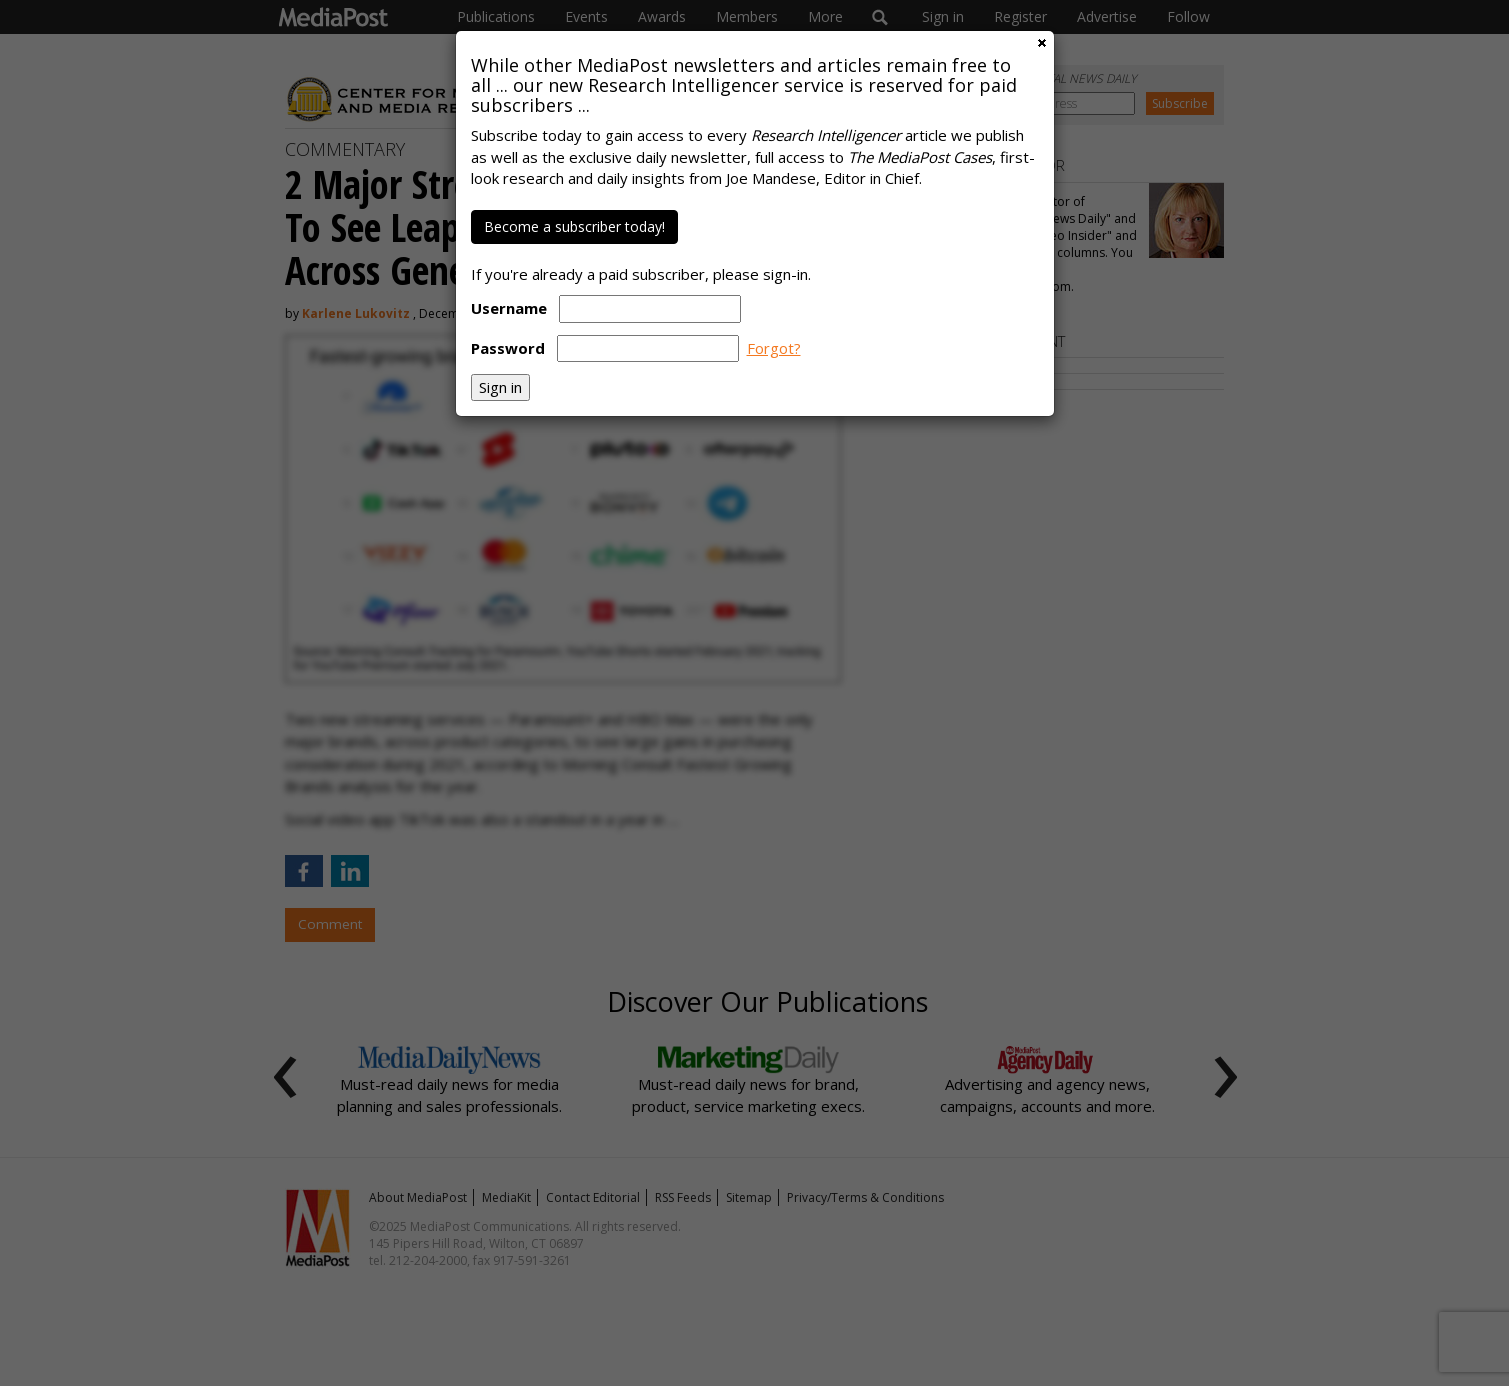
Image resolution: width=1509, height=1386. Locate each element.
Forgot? (774, 348)
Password (508, 348)
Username (509, 308)
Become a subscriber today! (574, 226)
